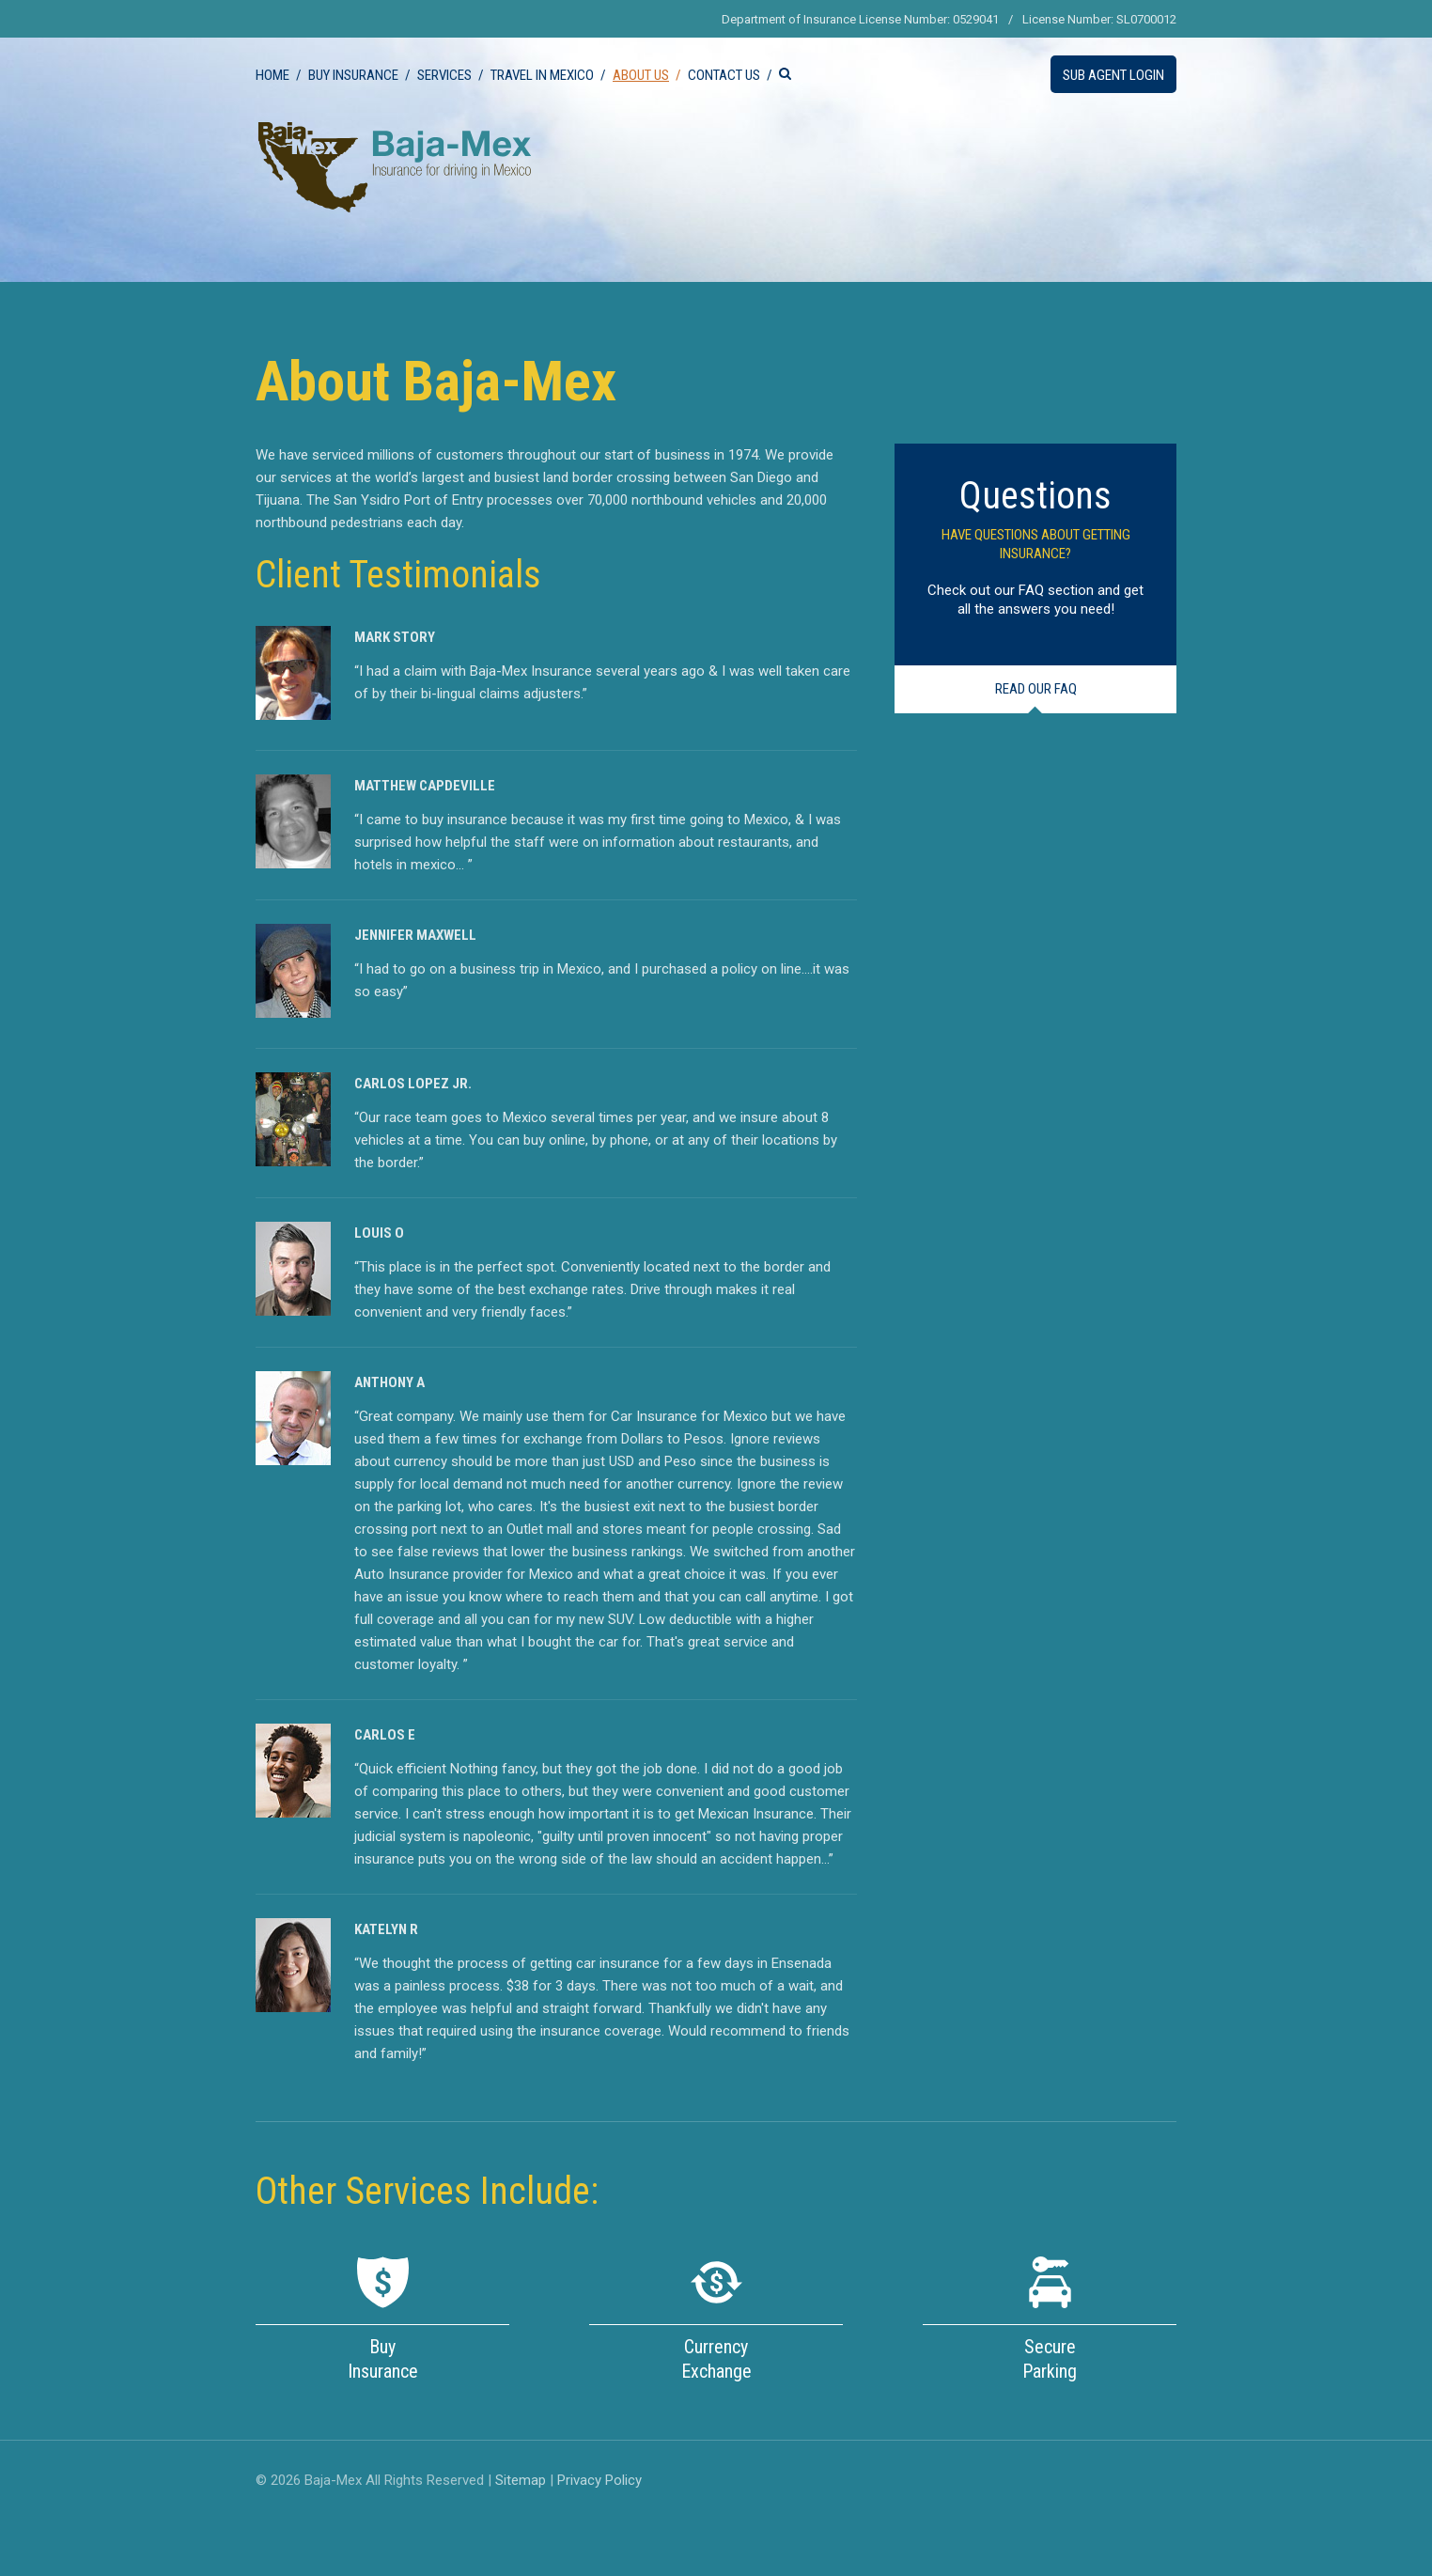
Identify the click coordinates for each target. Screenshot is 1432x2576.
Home (272, 75)
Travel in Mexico (542, 75)
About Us (641, 75)
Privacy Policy (599, 2480)
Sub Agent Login (1113, 75)
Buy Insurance (353, 75)
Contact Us (724, 75)
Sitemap (520, 2480)
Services (444, 75)
